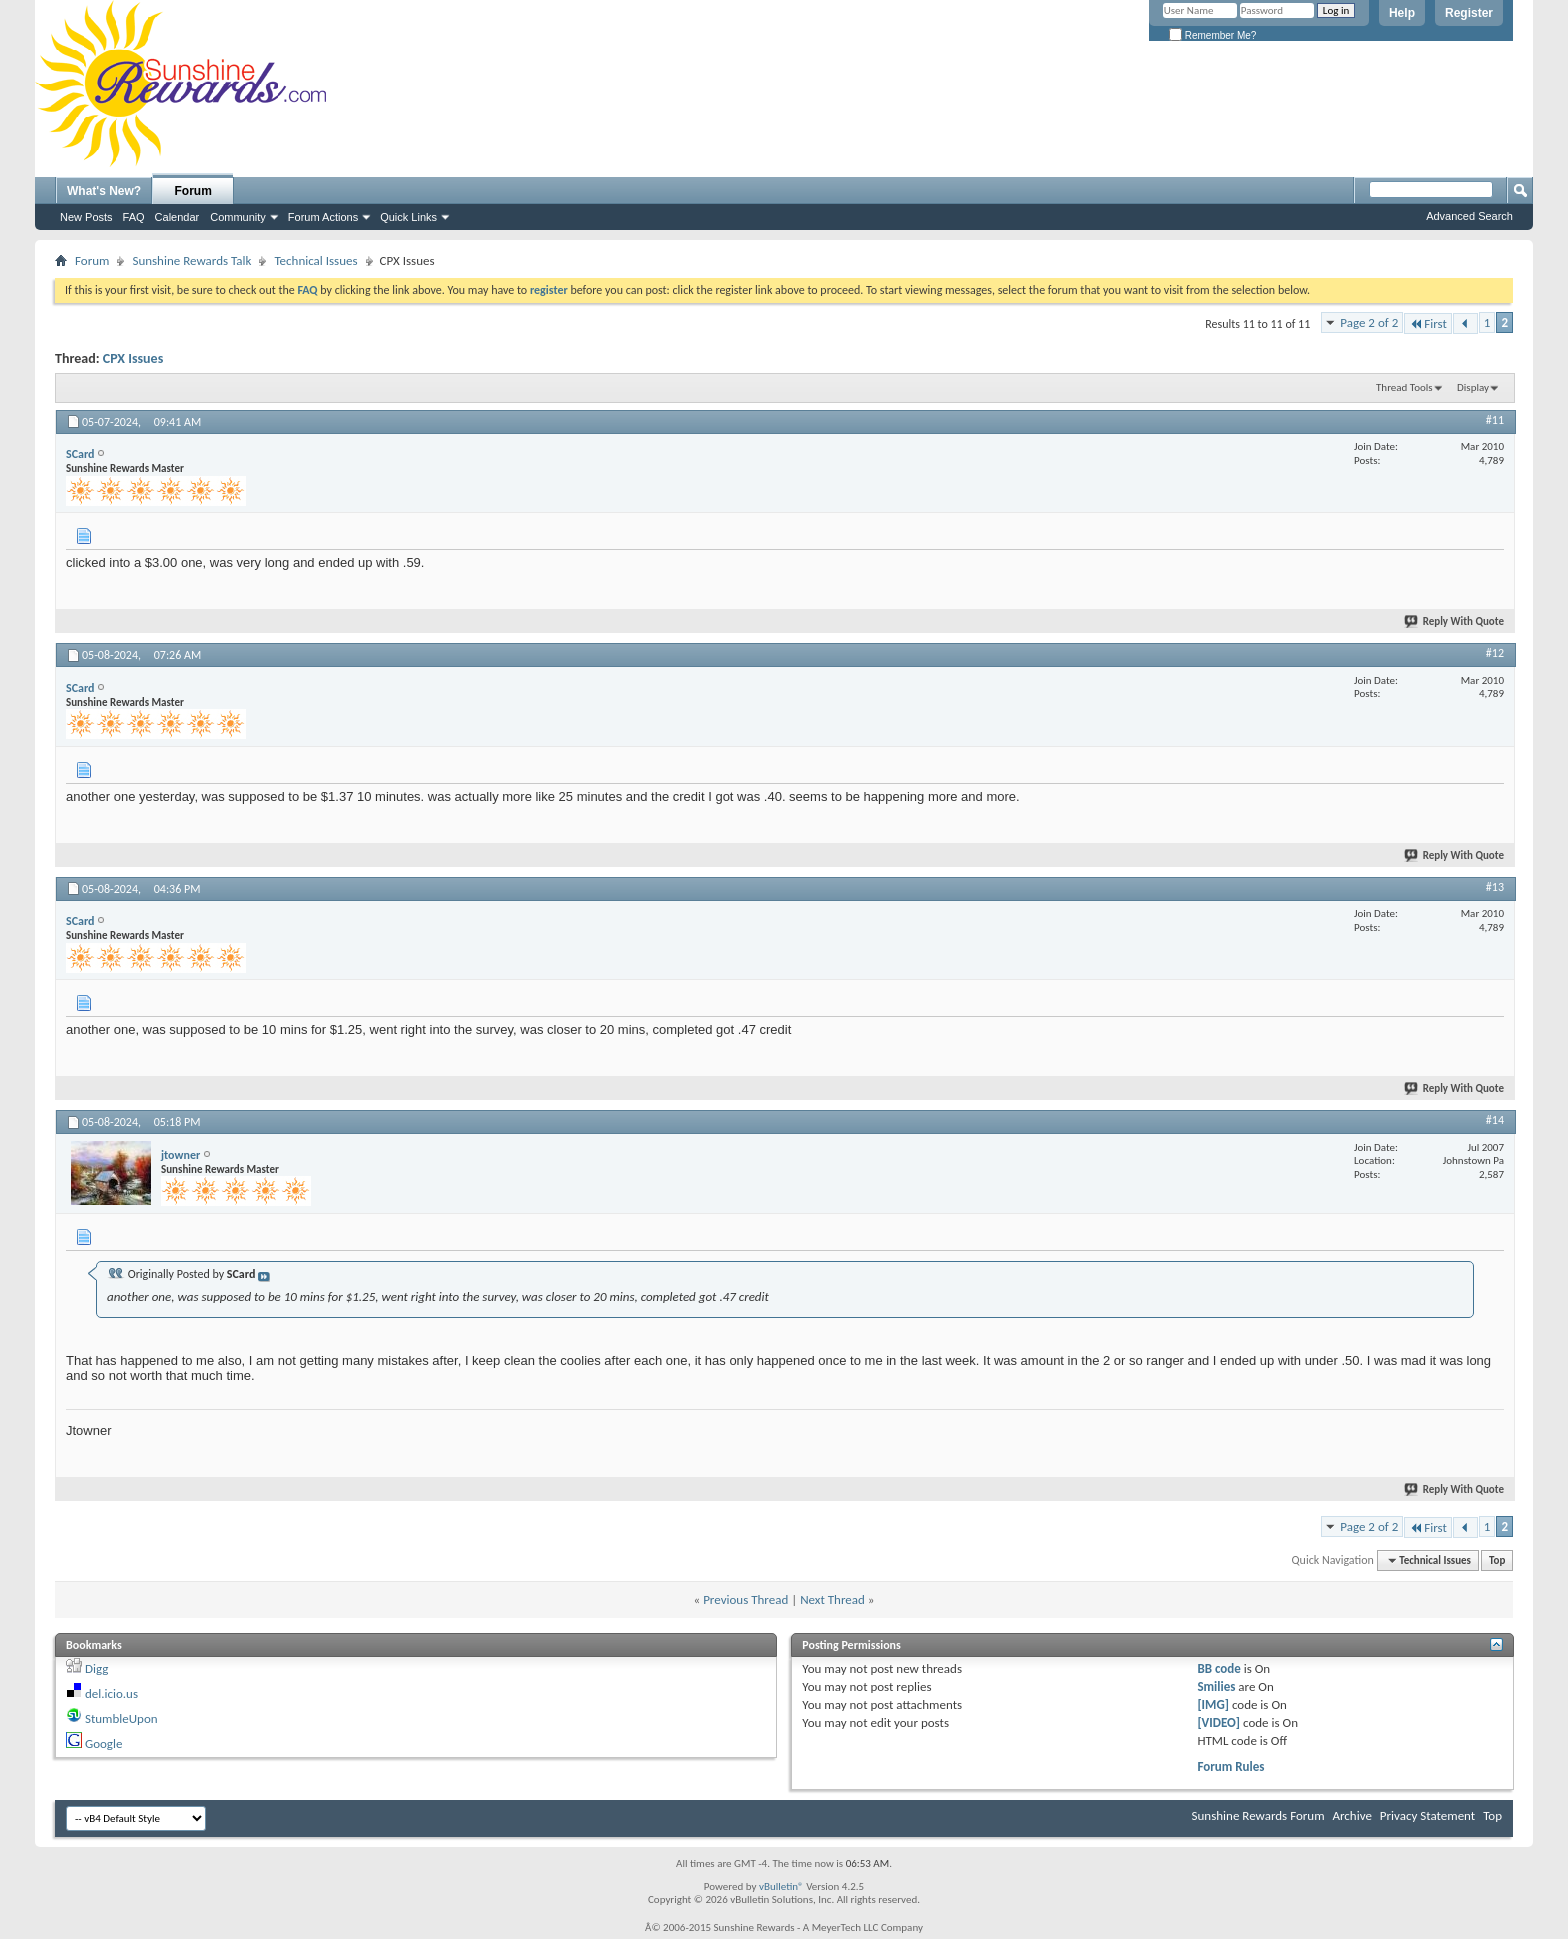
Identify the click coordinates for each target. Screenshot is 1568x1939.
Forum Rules (1230, 1766)
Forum (193, 191)
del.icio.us (111, 1693)
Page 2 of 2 (1369, 322)
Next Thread (832, 1599)
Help (1402, 13)
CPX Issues (133, 358)
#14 (1495, 1120)
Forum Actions (323, 217)
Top (1497, 1560)
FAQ (134, 217)
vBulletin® (781, 1886)
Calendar (177, 217)
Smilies (1216, 1686)
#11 (1495, 420)
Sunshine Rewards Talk (191, 260)
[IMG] (1213, 1704)
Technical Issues (315, 260)
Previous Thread (745, 1599)
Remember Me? (1212, 35)
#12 (1495, 653)
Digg (96, 1668)
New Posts (86, 217)
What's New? (104, 191)
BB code (1218, 1668)
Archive (1351, 1815)
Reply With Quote (1455, 621)
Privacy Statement (1427, 1815)
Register (1469, 13)
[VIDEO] (1218, 1722)
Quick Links (408, 217)
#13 (1495, 887)
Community (238, 217)
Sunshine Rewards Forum (1258, 1815)
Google (103, 1743)
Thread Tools (1404, 387)
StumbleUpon (121, 1718)
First (1428, 323)
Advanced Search (1469, 216)
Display (1473, 387)
